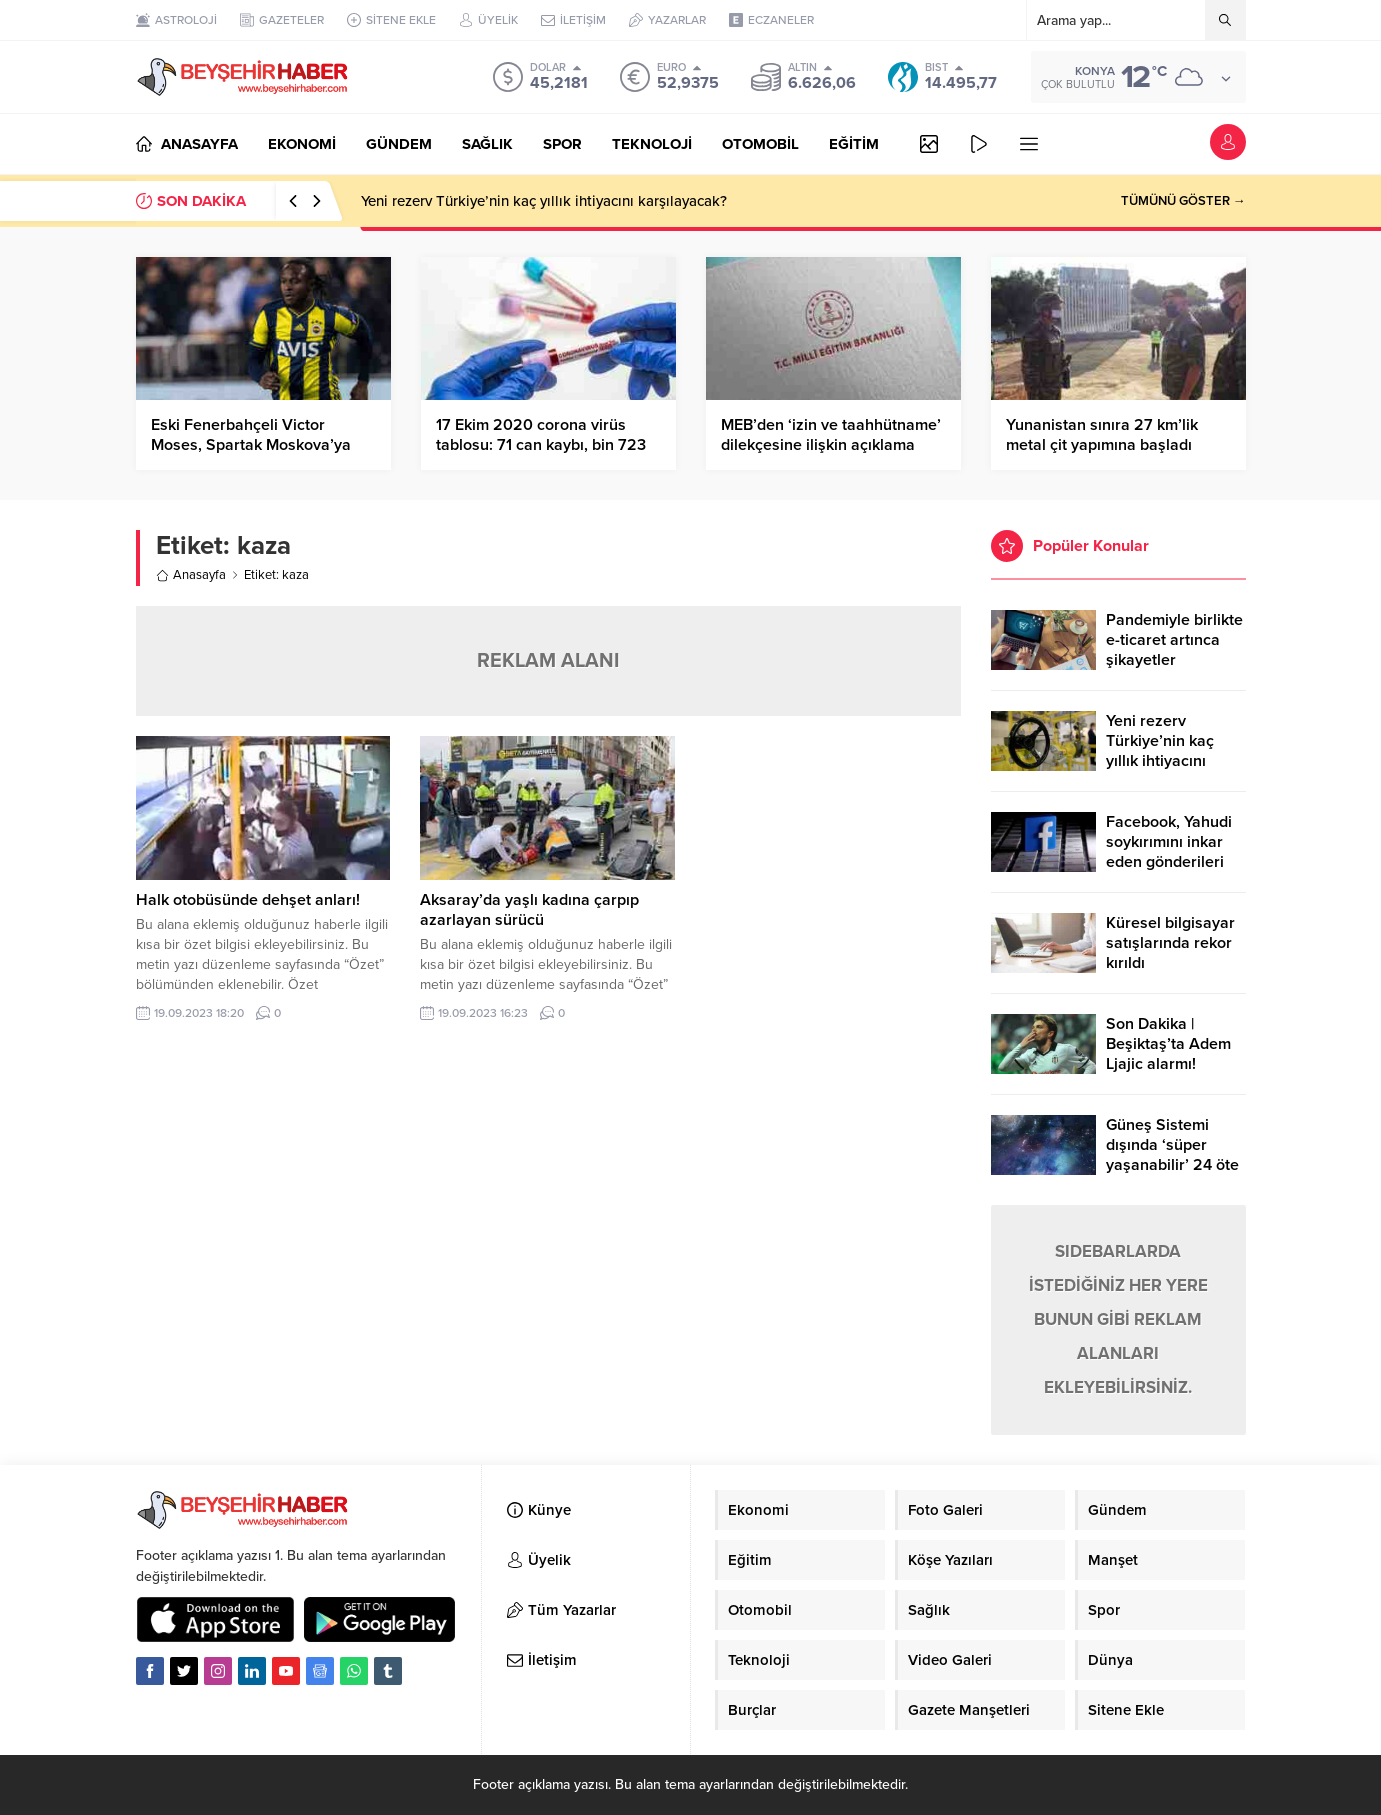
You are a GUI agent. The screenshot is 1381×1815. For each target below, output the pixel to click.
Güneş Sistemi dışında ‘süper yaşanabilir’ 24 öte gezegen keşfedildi (1173, 1155)
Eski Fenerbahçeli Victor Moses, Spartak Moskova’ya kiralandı (251, 445)
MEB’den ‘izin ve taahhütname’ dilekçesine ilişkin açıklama (831, 435)
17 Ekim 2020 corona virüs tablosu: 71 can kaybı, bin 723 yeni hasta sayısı (541, 445)
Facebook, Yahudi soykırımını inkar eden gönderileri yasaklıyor (1169, 852)
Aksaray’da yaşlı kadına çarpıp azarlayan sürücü (529, 910)
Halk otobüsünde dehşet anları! (248, 900)
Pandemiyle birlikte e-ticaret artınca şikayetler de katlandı (1174, 650)
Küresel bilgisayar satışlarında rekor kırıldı (1170, 943)
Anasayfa (191, 575)
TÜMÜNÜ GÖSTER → (1183, 201)
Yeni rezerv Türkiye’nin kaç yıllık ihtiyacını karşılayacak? (544, 201)
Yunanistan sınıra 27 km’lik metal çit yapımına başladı (1102, 435)
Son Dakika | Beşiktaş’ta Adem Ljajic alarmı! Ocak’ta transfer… (1169, 1054)
